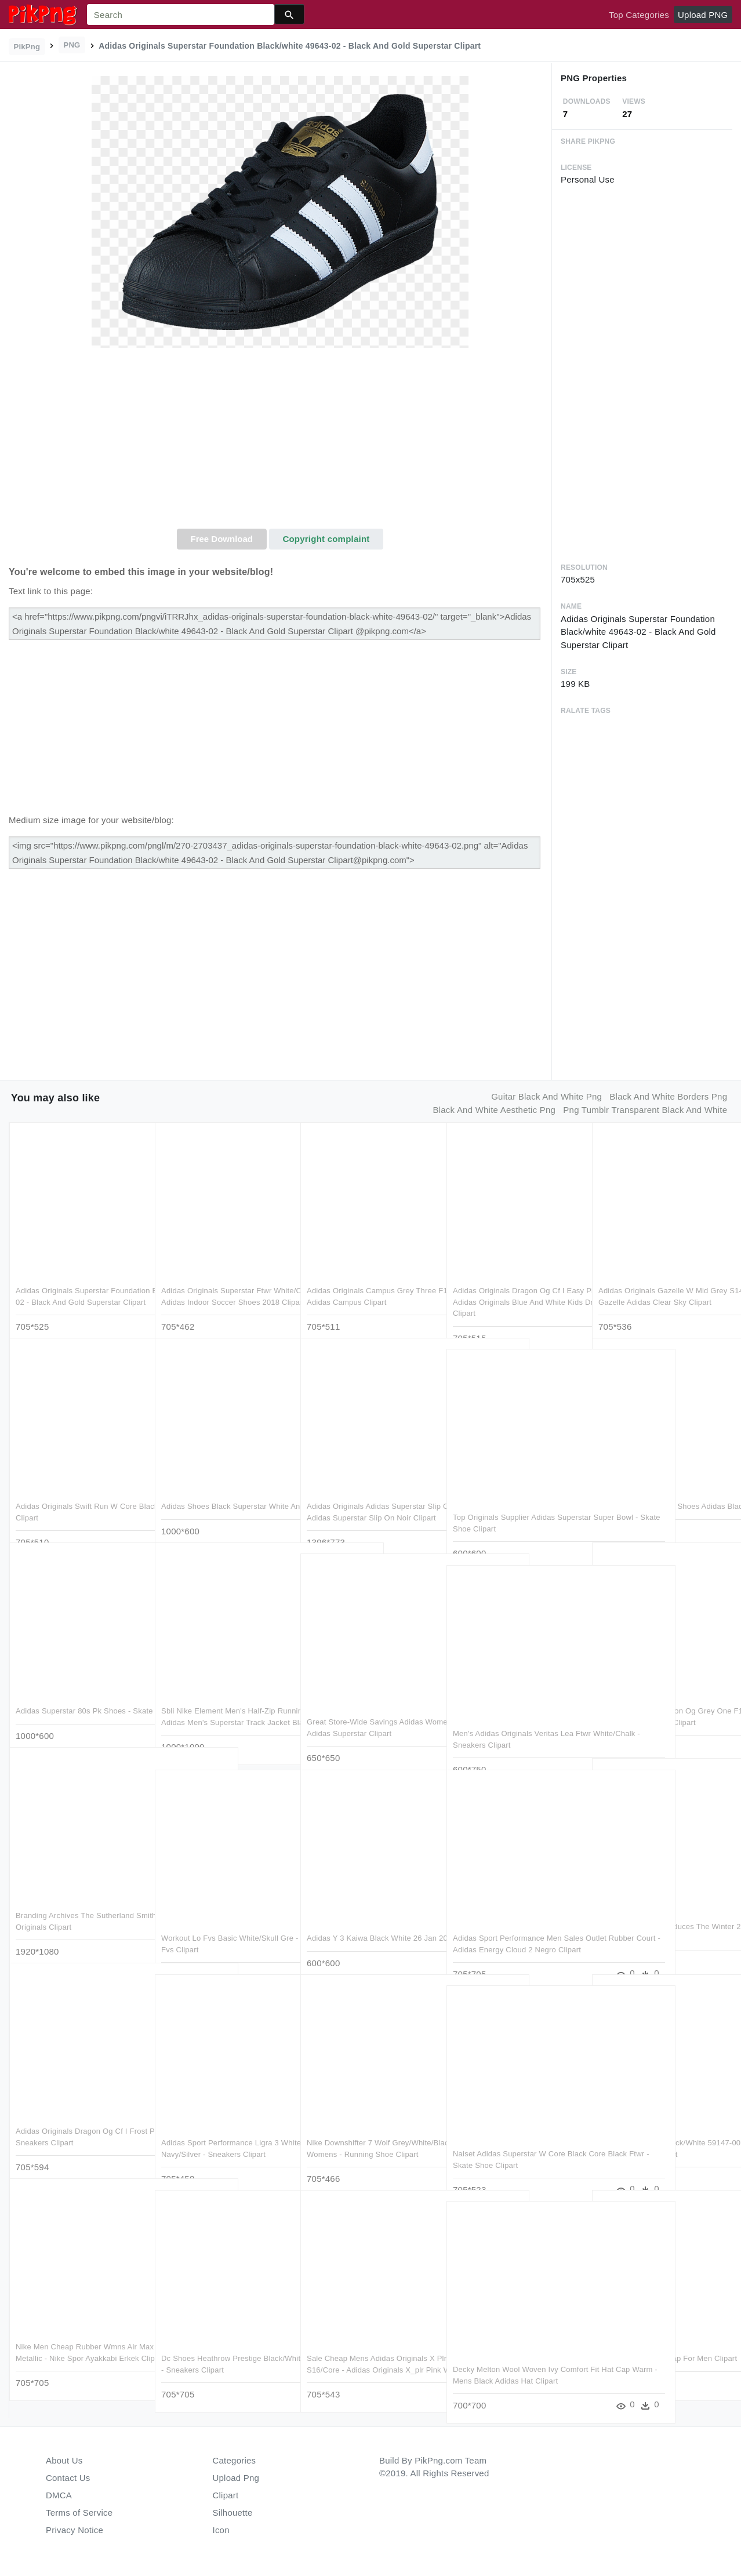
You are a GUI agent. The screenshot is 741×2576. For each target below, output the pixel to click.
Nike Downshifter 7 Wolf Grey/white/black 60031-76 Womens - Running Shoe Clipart (371, 2130)
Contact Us (68, 2478)
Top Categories (639, 15)
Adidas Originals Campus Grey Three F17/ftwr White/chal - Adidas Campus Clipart (369, 1278)
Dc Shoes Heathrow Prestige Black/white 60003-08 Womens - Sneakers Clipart (218, 2346)
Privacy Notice (74, 2530)
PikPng (27, 46)
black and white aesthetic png (494, 1110)
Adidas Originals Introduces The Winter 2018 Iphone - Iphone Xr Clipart (654, 1914)
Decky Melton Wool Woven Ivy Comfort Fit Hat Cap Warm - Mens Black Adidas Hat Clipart (512, 2357)
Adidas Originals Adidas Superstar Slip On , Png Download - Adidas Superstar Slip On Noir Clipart (366, 1494)
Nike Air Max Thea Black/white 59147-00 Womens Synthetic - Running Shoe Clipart (652, 2130)
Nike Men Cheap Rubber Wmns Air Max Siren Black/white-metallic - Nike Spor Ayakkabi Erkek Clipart (76, 2335)
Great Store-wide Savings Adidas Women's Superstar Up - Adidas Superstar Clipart (365, 1710)
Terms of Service (79, 2512)
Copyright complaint (325, 539)
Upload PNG (703, 15)
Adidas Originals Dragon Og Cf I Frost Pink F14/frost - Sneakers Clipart (72, 2119)
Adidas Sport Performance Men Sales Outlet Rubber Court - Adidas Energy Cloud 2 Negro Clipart (514, 1926)
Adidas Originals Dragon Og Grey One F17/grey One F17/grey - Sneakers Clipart (656, 1699)
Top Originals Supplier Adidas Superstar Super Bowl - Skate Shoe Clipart (514, 1505)
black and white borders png (668, 1096)
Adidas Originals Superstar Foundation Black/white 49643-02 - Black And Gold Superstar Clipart (77, 1278)
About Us (64, 2460)
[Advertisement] (280, 442)
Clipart (226, 2495)
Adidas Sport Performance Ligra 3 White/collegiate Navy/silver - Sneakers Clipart (220, 2130)
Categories (234, 2460)
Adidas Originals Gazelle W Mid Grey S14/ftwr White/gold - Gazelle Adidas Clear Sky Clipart (662, 1278)
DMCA (59, 2495)
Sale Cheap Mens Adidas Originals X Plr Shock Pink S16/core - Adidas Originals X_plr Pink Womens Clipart (371, 2346)
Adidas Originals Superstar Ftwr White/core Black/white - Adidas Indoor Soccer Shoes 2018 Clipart (219, 1278)
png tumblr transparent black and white (645, 1110)
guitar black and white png (546, 1096)
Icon (221, 2530)
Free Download (221, 539)
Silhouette (233, 2512)
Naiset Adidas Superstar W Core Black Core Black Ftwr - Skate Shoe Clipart (515, 2141)
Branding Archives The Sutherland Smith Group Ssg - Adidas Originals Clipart (77, 1903)
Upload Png (236, 2478)
